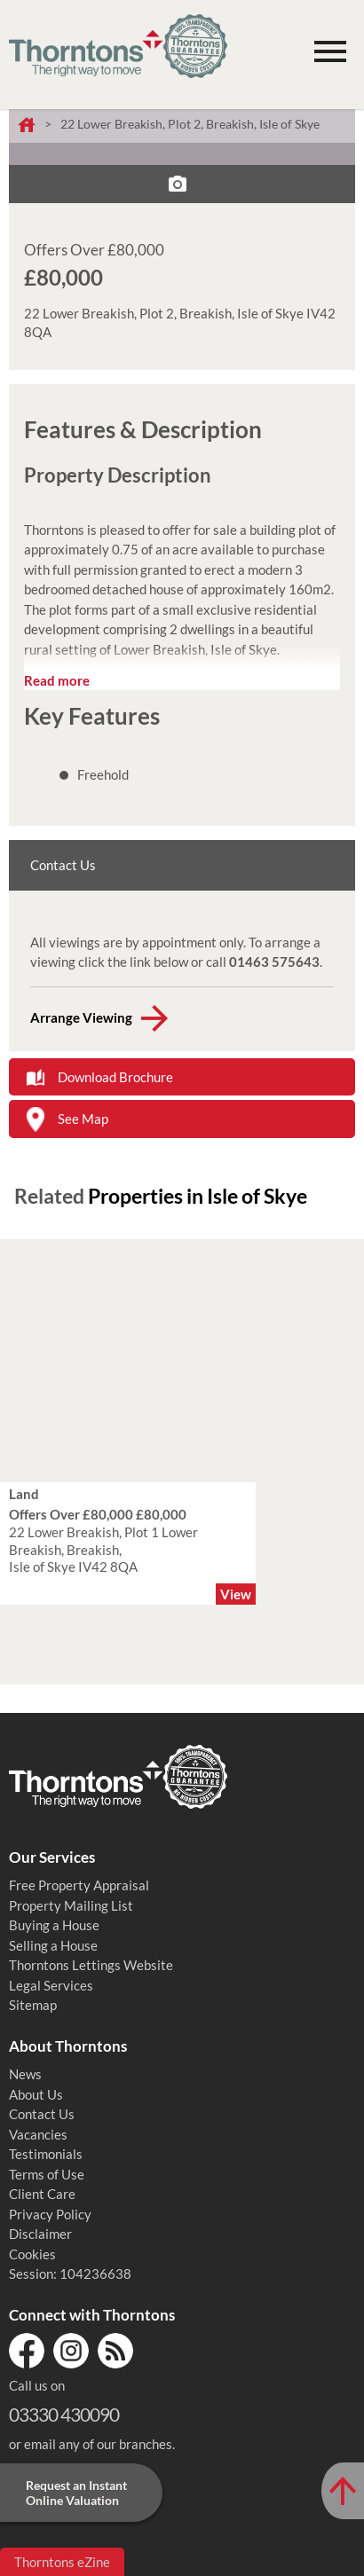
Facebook (26, 2350)
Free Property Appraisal (79, 1885)
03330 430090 (64, 2414)
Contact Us (42, 2114)
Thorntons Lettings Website (91, 1965)
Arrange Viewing (81, 1017)
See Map (83, 1119)
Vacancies (38, 2134)
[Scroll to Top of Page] (342, 2490)
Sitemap (33, 2005)
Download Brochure (115, 1077)
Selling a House (53, 1945)
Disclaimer (40, 2234)
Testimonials (46, 2154)
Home (27, 126)
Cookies (32, 2254)
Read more (57, 680)
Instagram (71, 2350)
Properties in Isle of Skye (197, 1195)
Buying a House (54, 1925)
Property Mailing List (71, 1905)
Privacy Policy (50, 2214)
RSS (115, 2350)
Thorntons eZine (62, 2562)
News (25, 2074)
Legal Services (51, 1985)
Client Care (42, 2194)
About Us (36, 2094)
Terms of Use (46, 2174)
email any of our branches (98, 2444)
